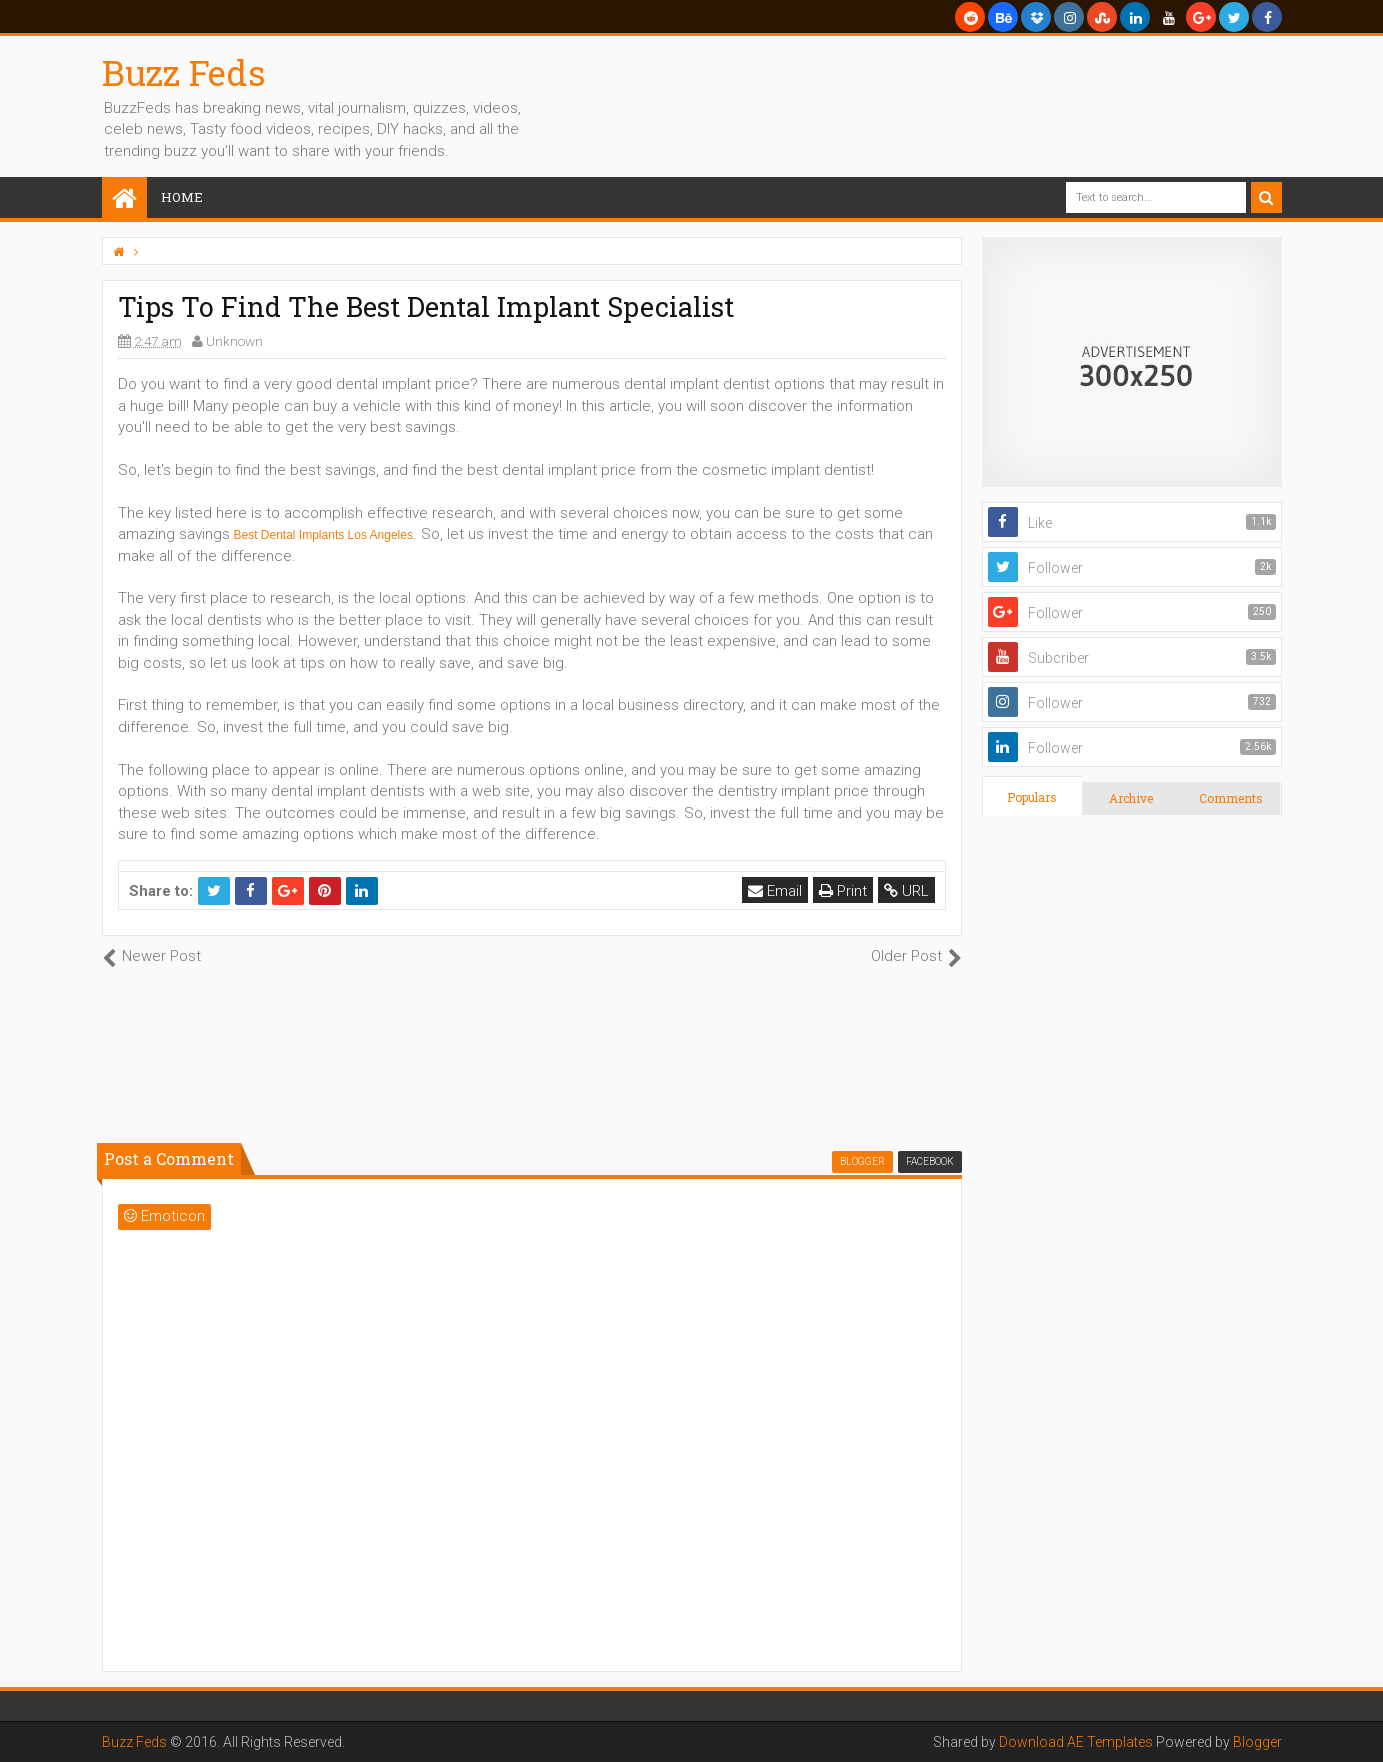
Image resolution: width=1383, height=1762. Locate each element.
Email (775, 891)
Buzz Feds (184, 72)
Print (843, 891)
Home (182, 197)
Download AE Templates (1076, 1742)
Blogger (1257, 1742)
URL (906, 891)
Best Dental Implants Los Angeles (323, 535)
